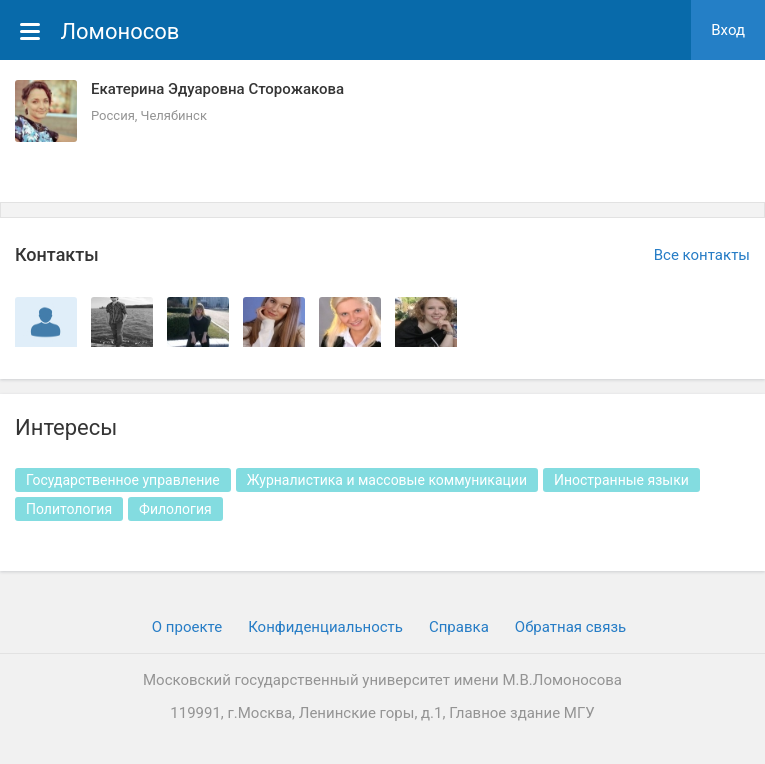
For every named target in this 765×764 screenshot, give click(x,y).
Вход (728, 30)
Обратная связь (570, 627)
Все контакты (702, 255)
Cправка (459, 627)
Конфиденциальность (325, 627)
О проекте (187, 627)
